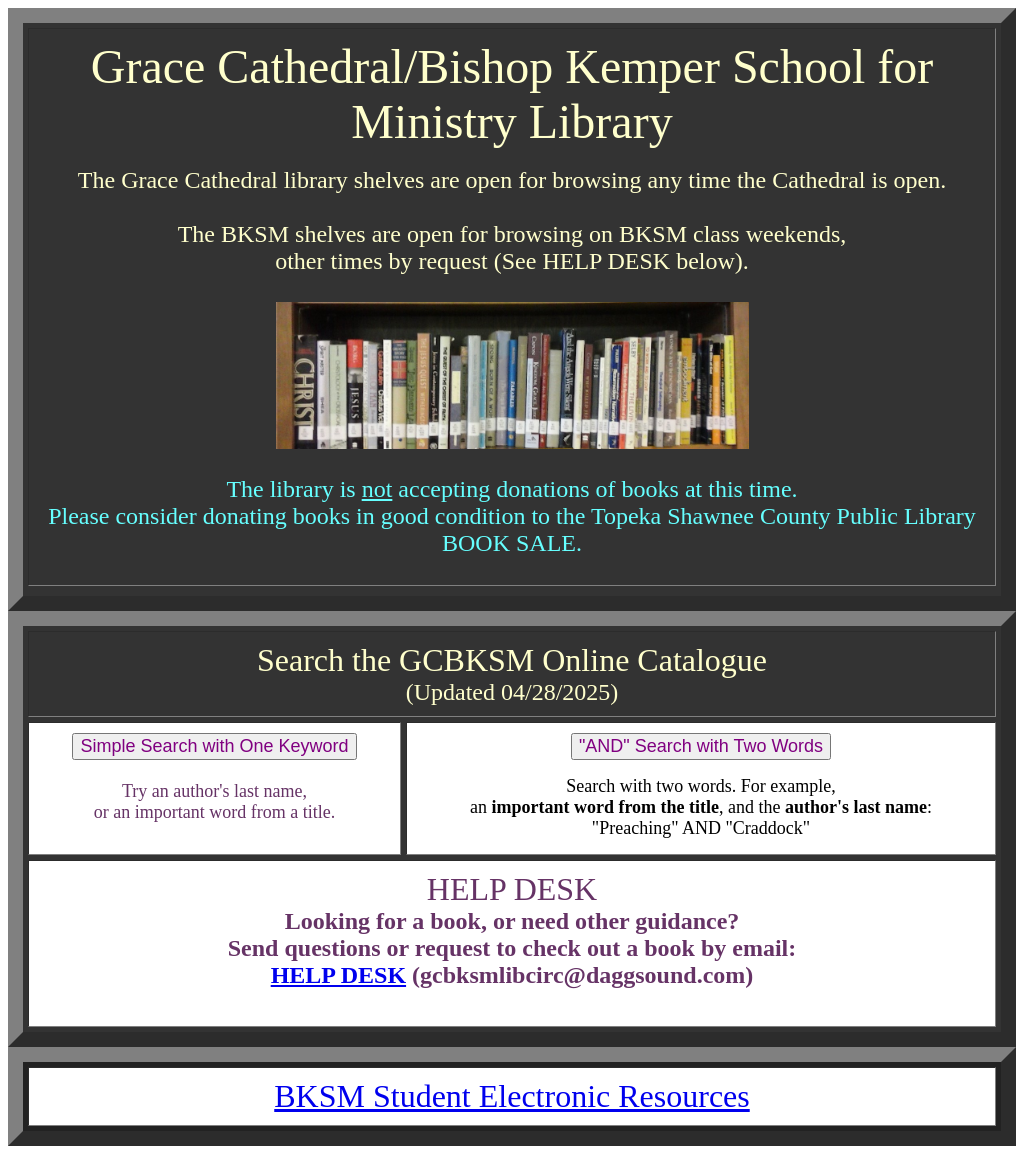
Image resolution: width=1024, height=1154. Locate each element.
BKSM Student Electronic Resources (511, 1096)
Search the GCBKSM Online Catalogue (512, 660)
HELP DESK (338, 975)
